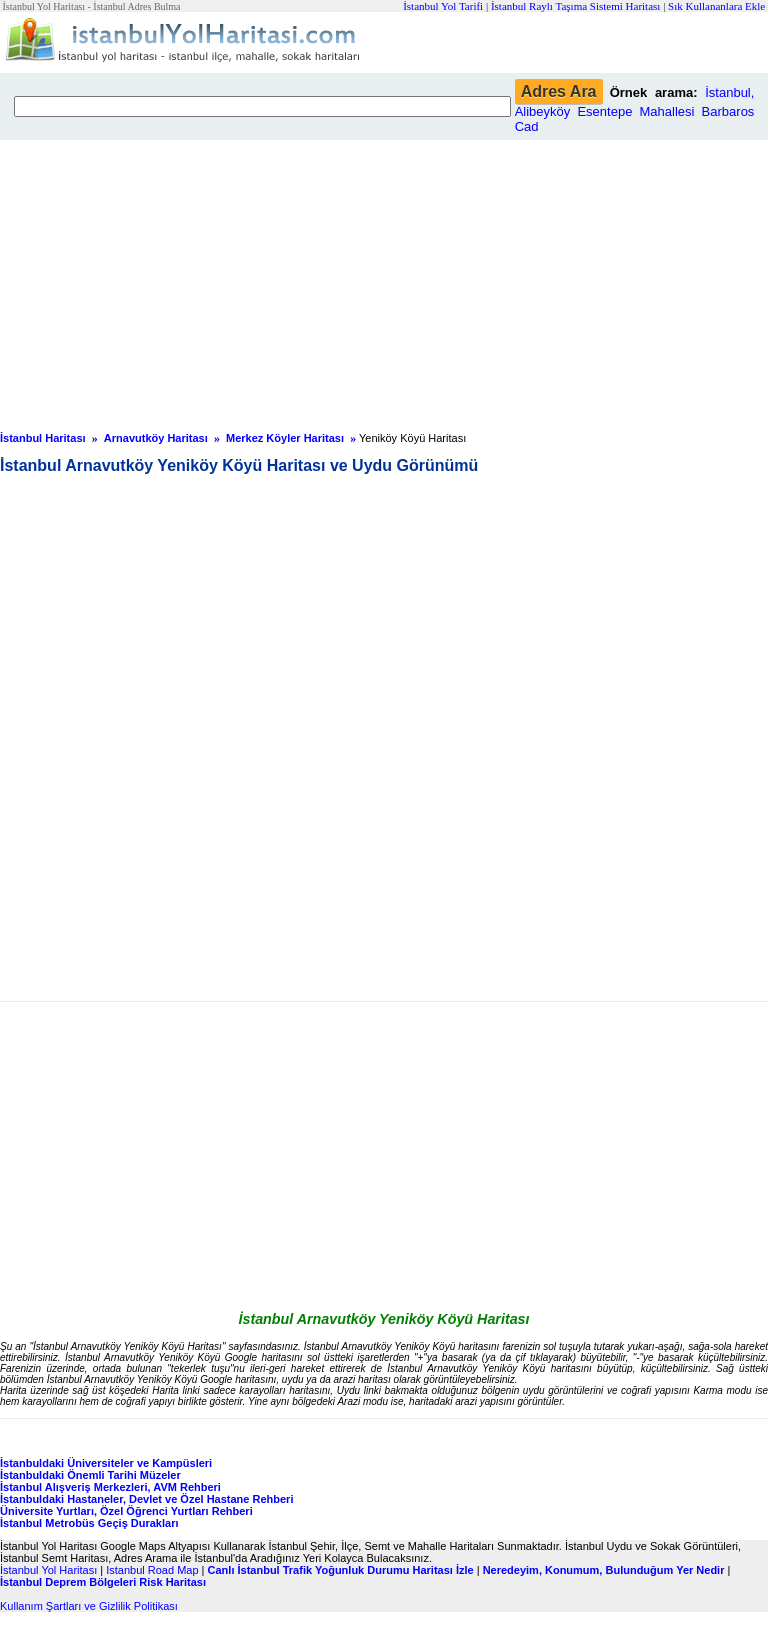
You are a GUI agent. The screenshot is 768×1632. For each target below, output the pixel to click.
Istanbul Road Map (152, 1570)
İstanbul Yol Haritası (48, 1570)
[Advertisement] (384, 280)
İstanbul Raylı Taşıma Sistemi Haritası (576, 6)
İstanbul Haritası (43, 438)
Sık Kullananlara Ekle (716, 6)
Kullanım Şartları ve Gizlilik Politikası (89, 1606)
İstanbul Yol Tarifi (443, 6)
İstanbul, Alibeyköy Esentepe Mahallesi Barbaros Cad (635, 109)
